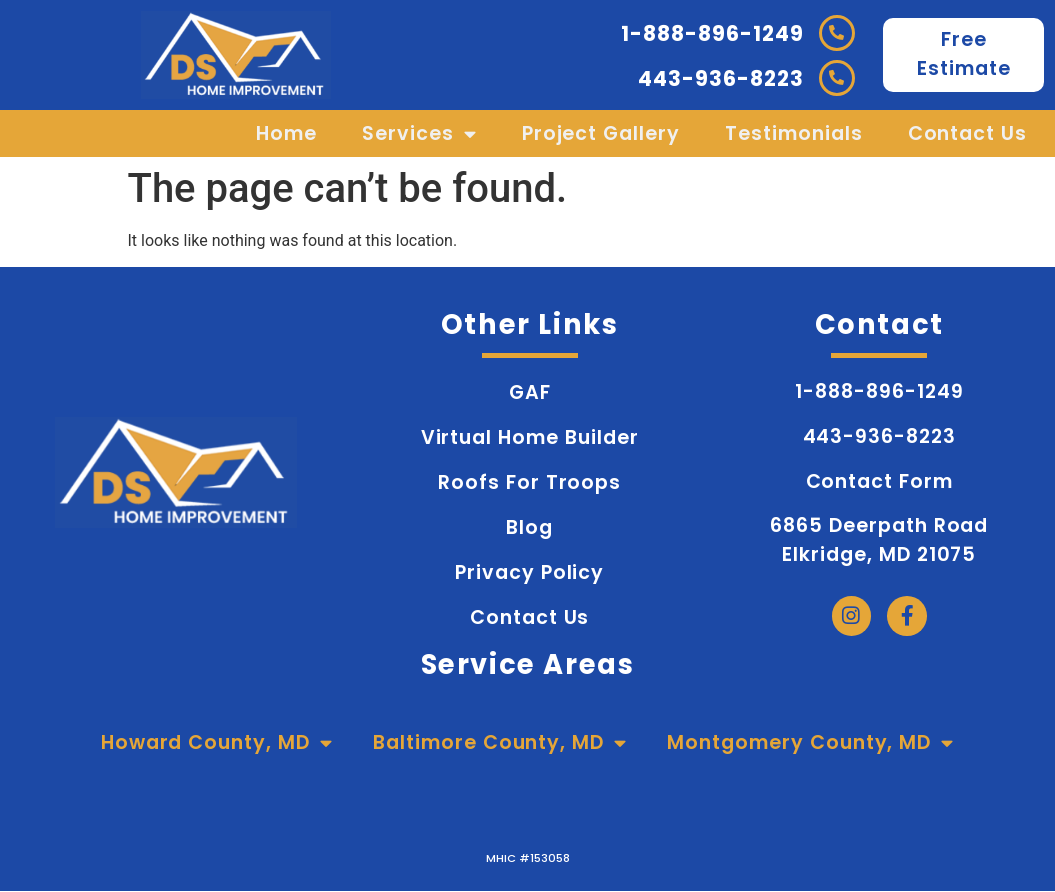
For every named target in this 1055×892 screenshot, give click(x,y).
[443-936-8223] (837, 78)
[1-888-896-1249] (837, 33)
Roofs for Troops (529, 482)
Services (419, 133)
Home (286, 133)
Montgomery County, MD (810, 742)
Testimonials (794, 133)
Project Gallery (601, 133)
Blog (529, 527)
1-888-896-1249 (712, 33)
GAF (530, 392)
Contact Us (968, 133)
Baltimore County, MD (500, 742)
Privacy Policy (529, 572)
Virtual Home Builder (530, 437)
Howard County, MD (217, 742)
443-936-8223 (721, 78)
